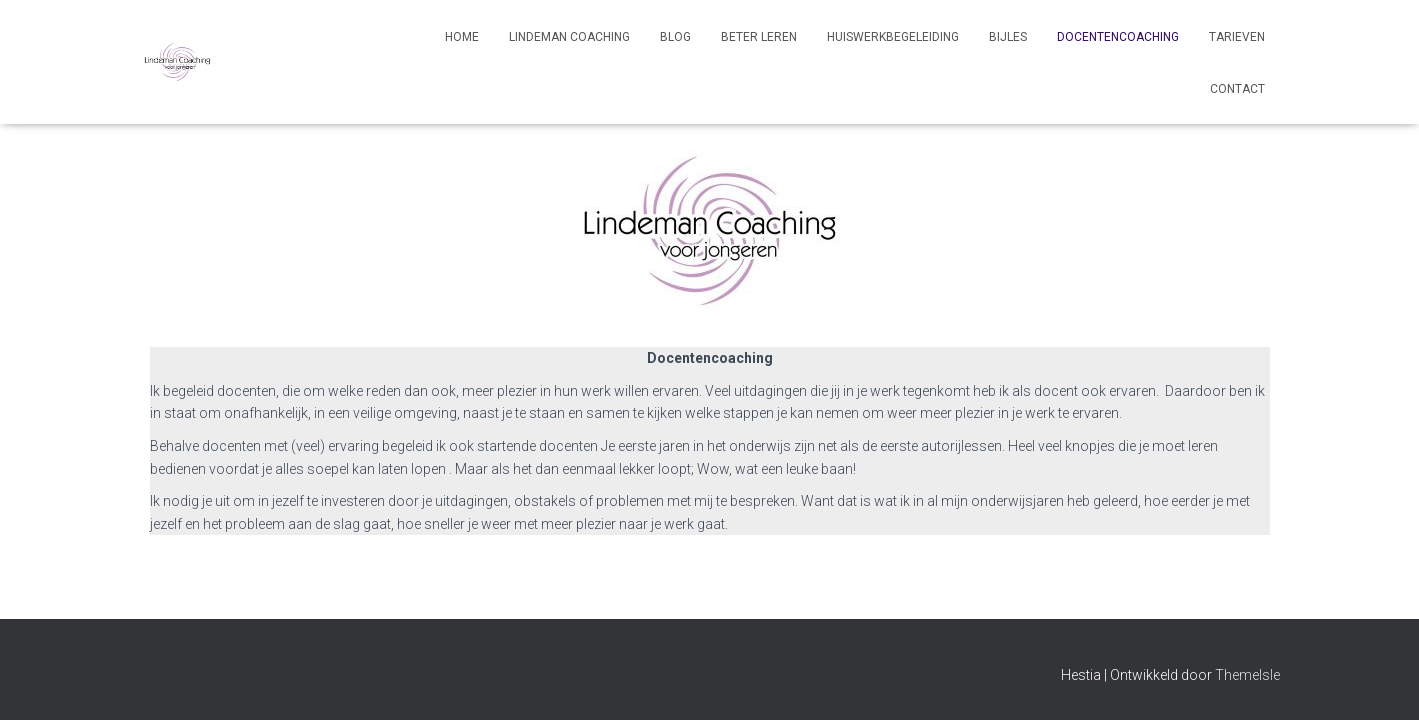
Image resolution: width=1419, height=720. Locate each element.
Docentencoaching (1118, 37)
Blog (675, 37)
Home (462, 37)
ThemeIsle (1247, 675)
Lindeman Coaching (569, 37)
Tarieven (1237, 37)
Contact (1237, 89)
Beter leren (759, 37)
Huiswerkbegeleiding (893, 37)
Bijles (1008, 37)
